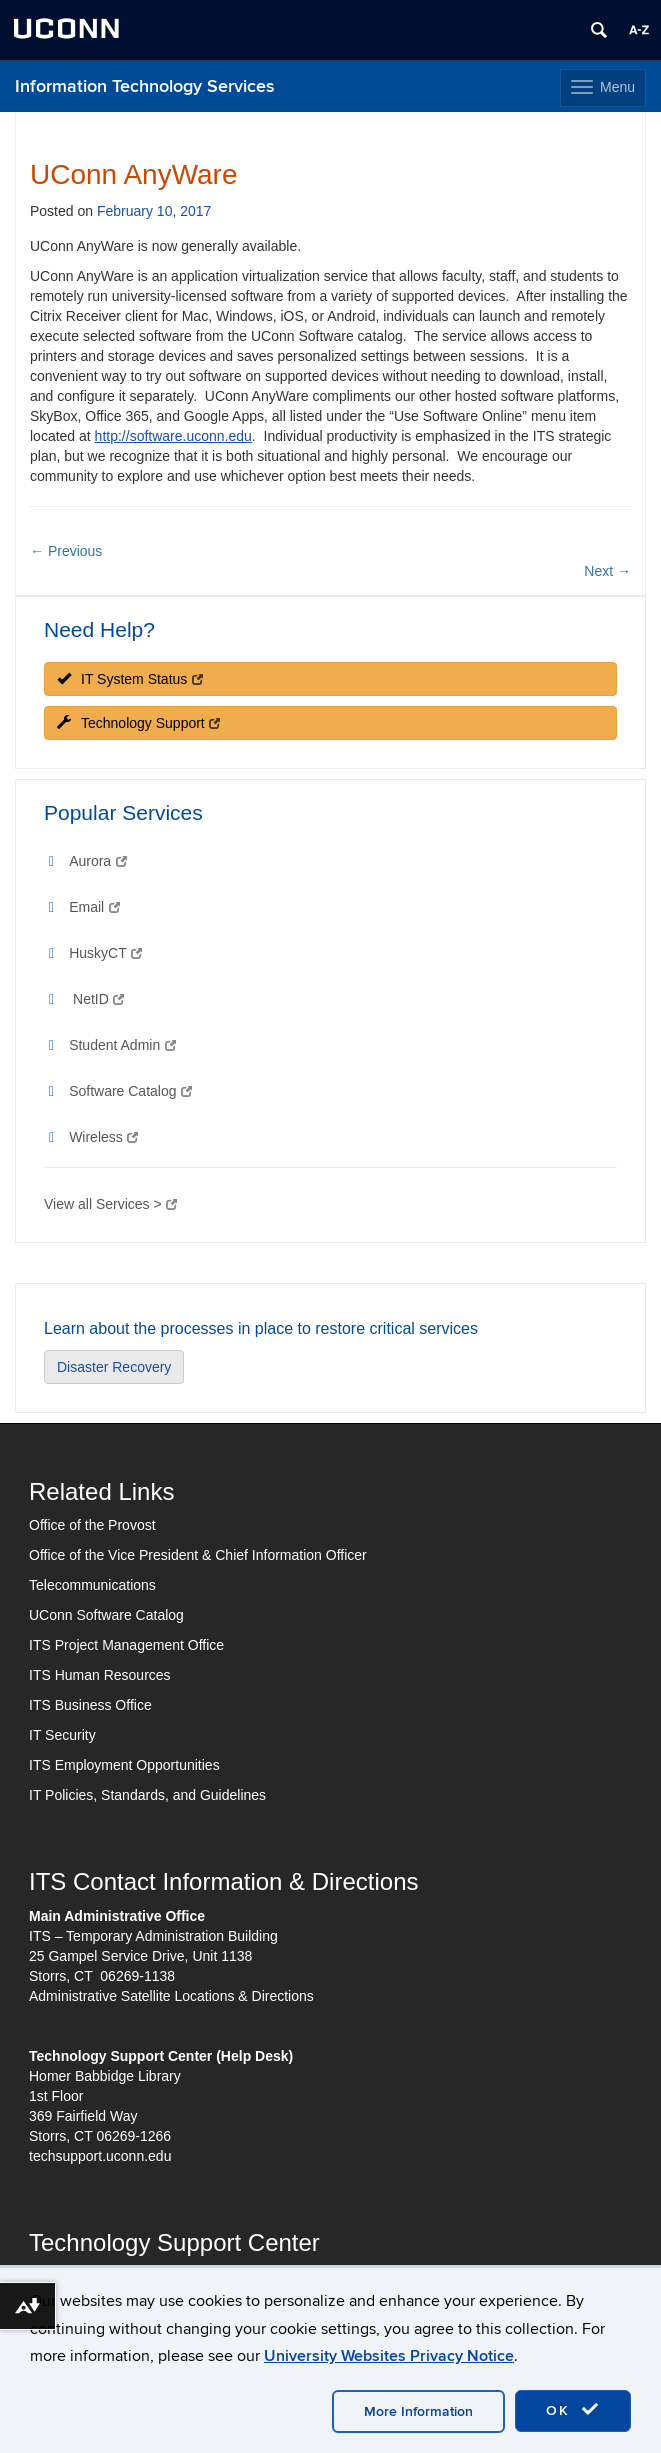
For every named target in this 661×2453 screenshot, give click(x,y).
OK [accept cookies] (573, 2410)
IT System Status (130, 679)
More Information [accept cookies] (418, 2411)
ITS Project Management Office (126, 1645)
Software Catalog (130, 1091)
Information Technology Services (145, 86)
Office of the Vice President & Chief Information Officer (198, 1555)
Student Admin (122, 1045)
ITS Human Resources (100, 1675)
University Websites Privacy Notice (389, 2356)
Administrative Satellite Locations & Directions (171, 1996)
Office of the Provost (92, 1525)
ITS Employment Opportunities (124, 1765)
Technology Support (138, 723)
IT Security (62, 1735)
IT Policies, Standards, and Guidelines (147, 1795)
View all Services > (110, 1204)
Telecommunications (92, 1585)
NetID (98, 999)
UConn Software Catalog (106, 1615)
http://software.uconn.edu (173, 436)
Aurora (98, 861)
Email (94, 907)
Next (607, 571)
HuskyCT (105, 953)
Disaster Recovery (114, 1367)
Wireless (103, 1137)
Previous (66, 551)
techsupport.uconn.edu (100, 2156)
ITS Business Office (90, 1705)
